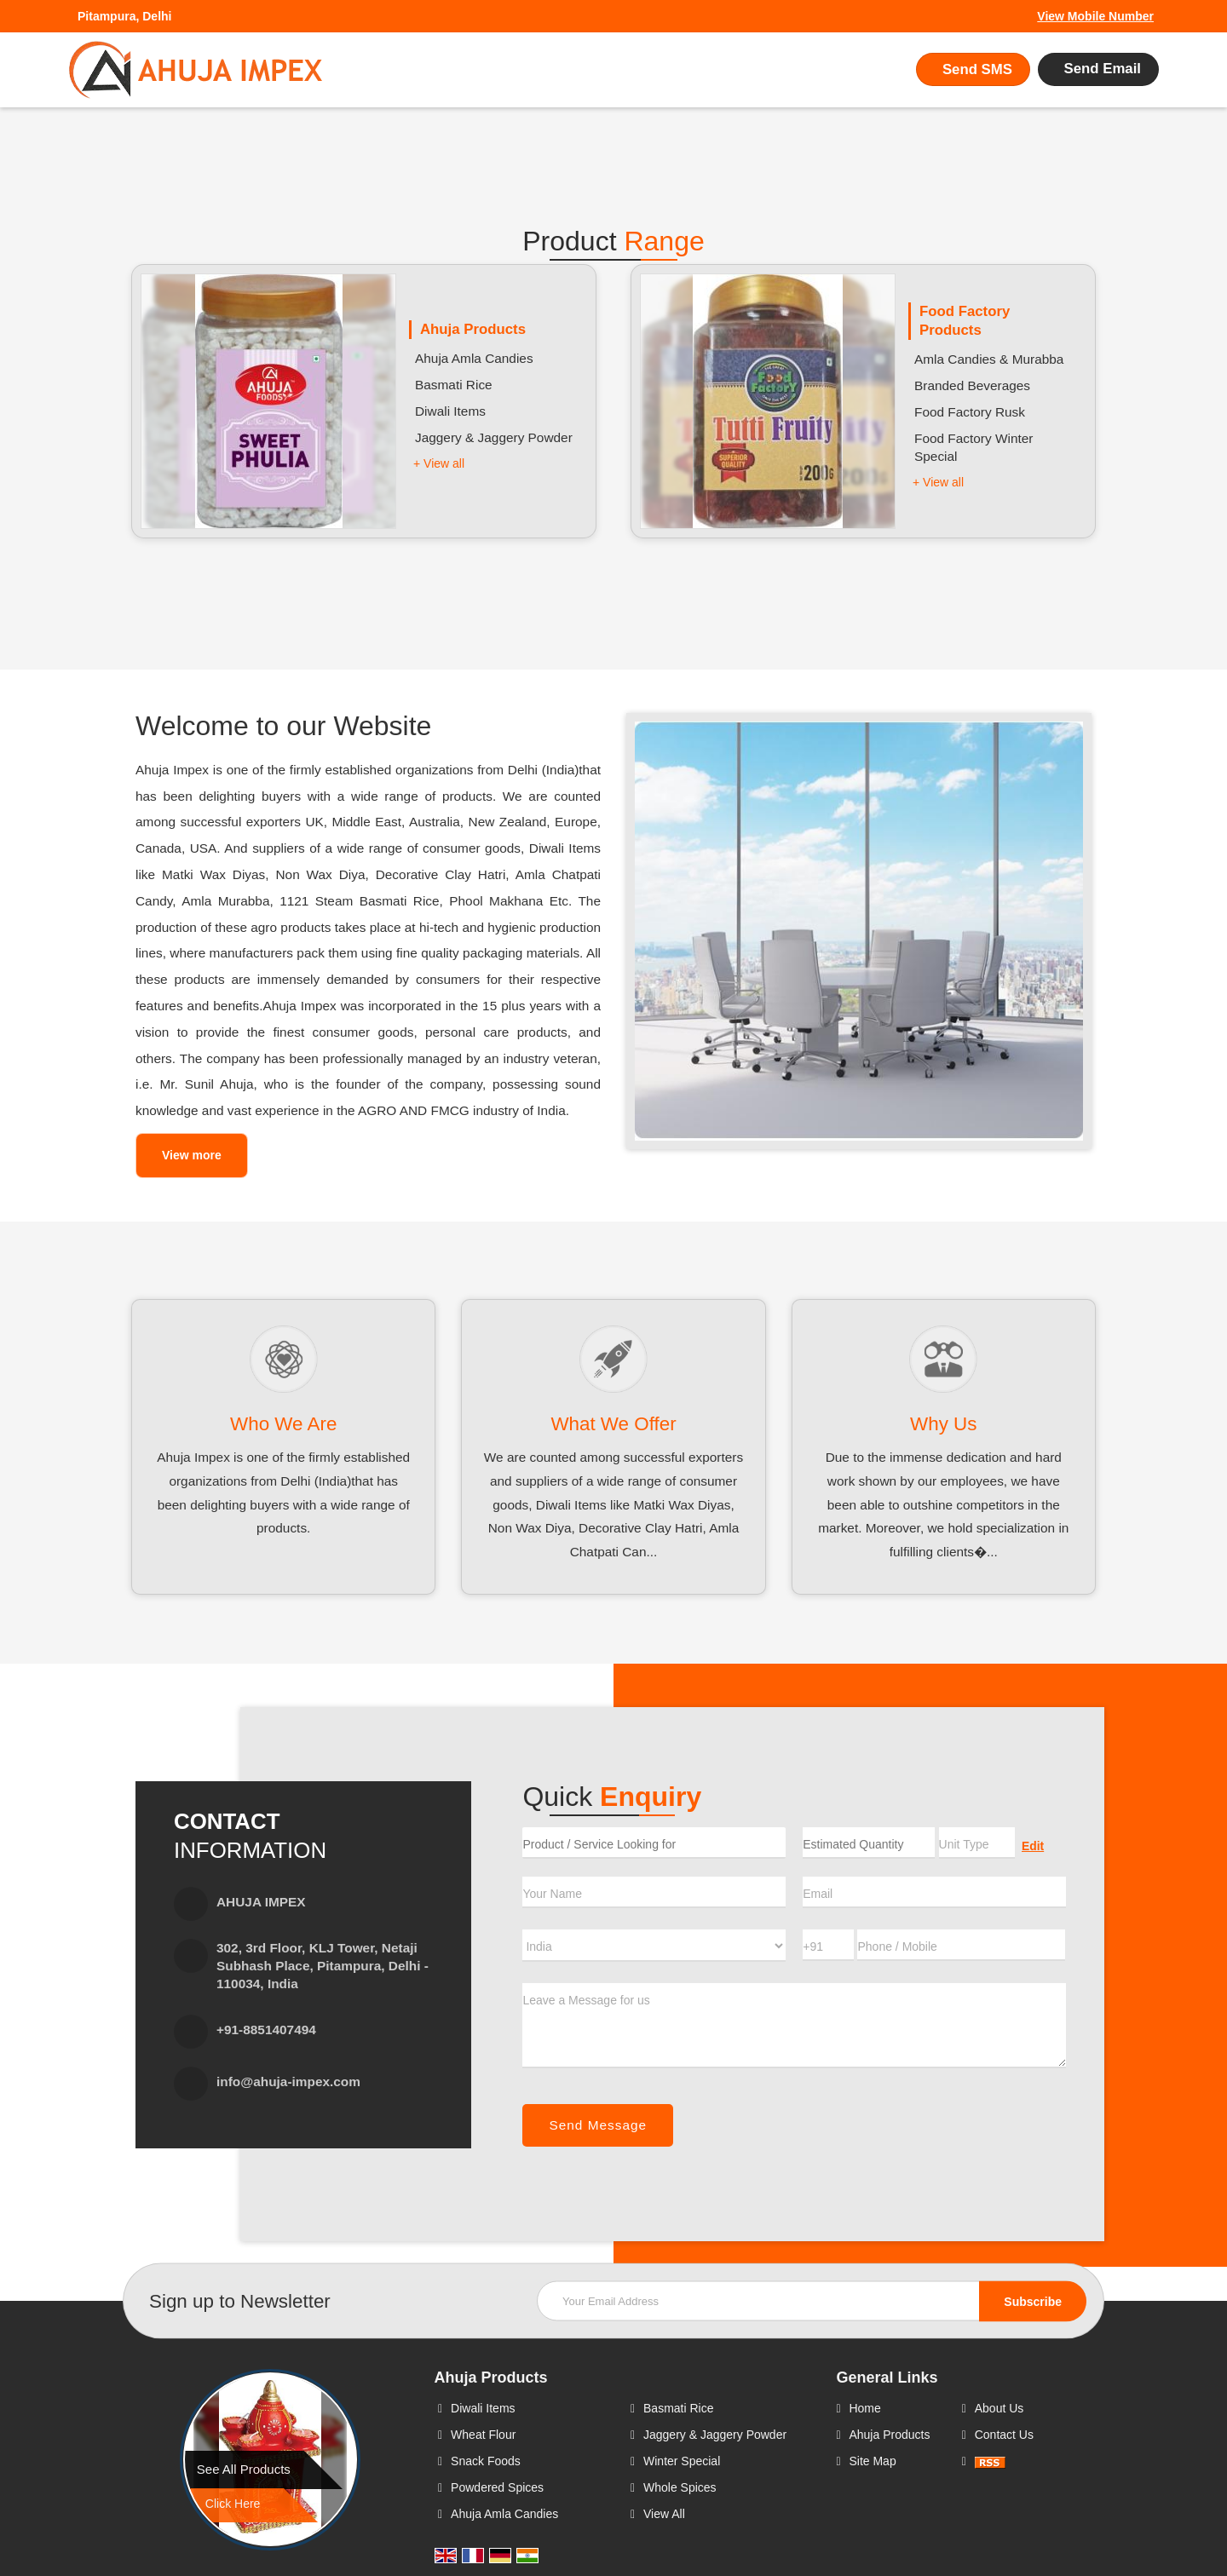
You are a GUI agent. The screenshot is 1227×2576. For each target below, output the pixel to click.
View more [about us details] (192, 1155)
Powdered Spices (497, 2487)
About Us (999, 2408)
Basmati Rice (454, 384)
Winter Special (681, 2461)
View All (664, 2514)
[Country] (654, 1945)
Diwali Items (450, 411)
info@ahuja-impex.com (288, 2081)
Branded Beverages (972, 385)
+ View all (438, 463)
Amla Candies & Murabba (988, 359)
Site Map (872, 2461)
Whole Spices (680, 2487)
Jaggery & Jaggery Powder (494, 437)
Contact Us (1004, 2434)
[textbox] (977, 1843)
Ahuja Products (473, 329)
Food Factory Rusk (969, 412)
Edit (1033, 1846)
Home (864, 2408)
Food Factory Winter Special (973, 447)
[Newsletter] (811, 2300)
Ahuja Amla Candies (474, 358)
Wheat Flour (483, 2434)
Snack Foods (486, 2461)
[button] (1095, 16)
